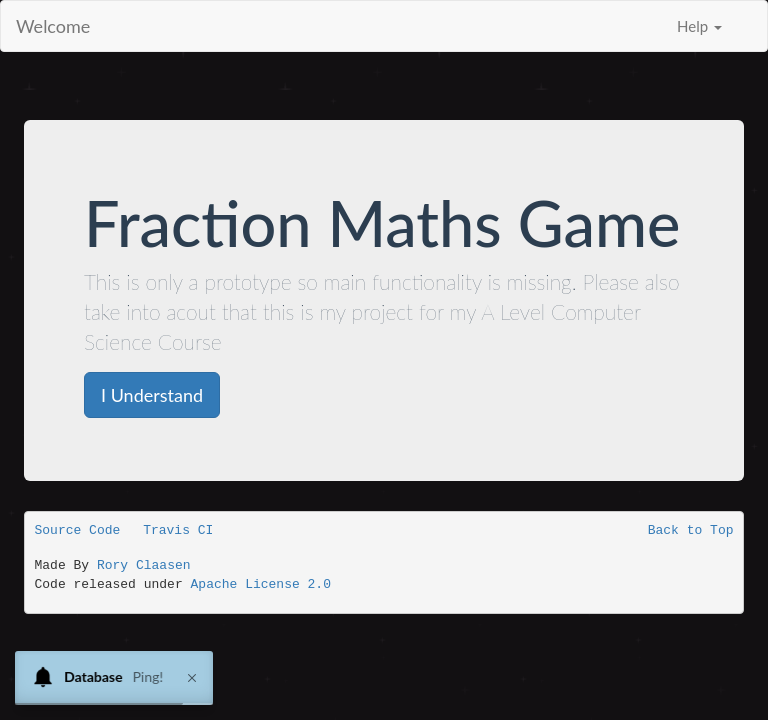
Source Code (78, 530)
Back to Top (691, 530)
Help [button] (699, 26)
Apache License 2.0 (261, 584)
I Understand (152, 395)
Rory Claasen (144, 565)
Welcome (53, 26)
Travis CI (178, 530)
